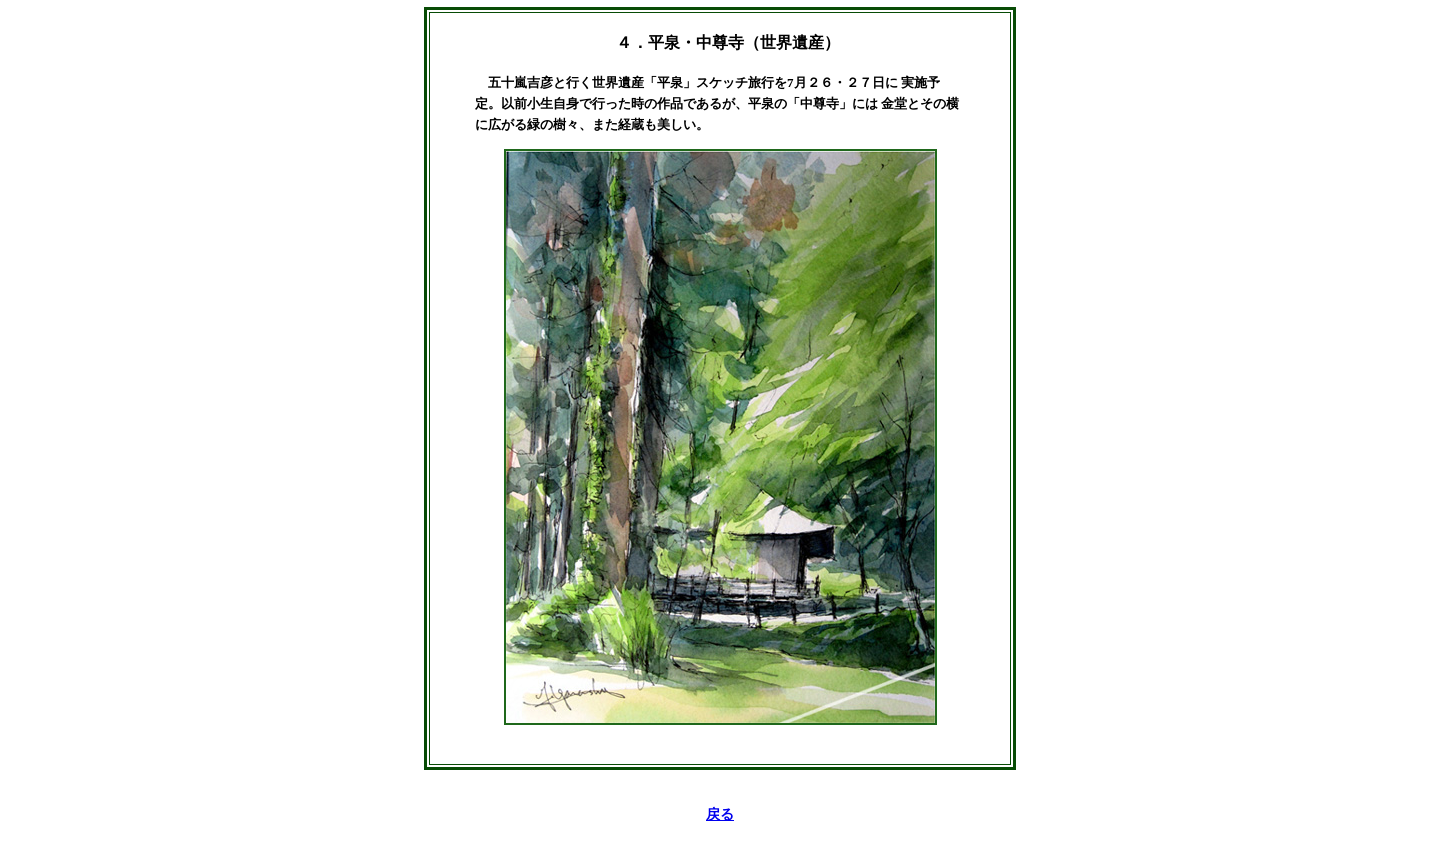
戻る (720, 814)
